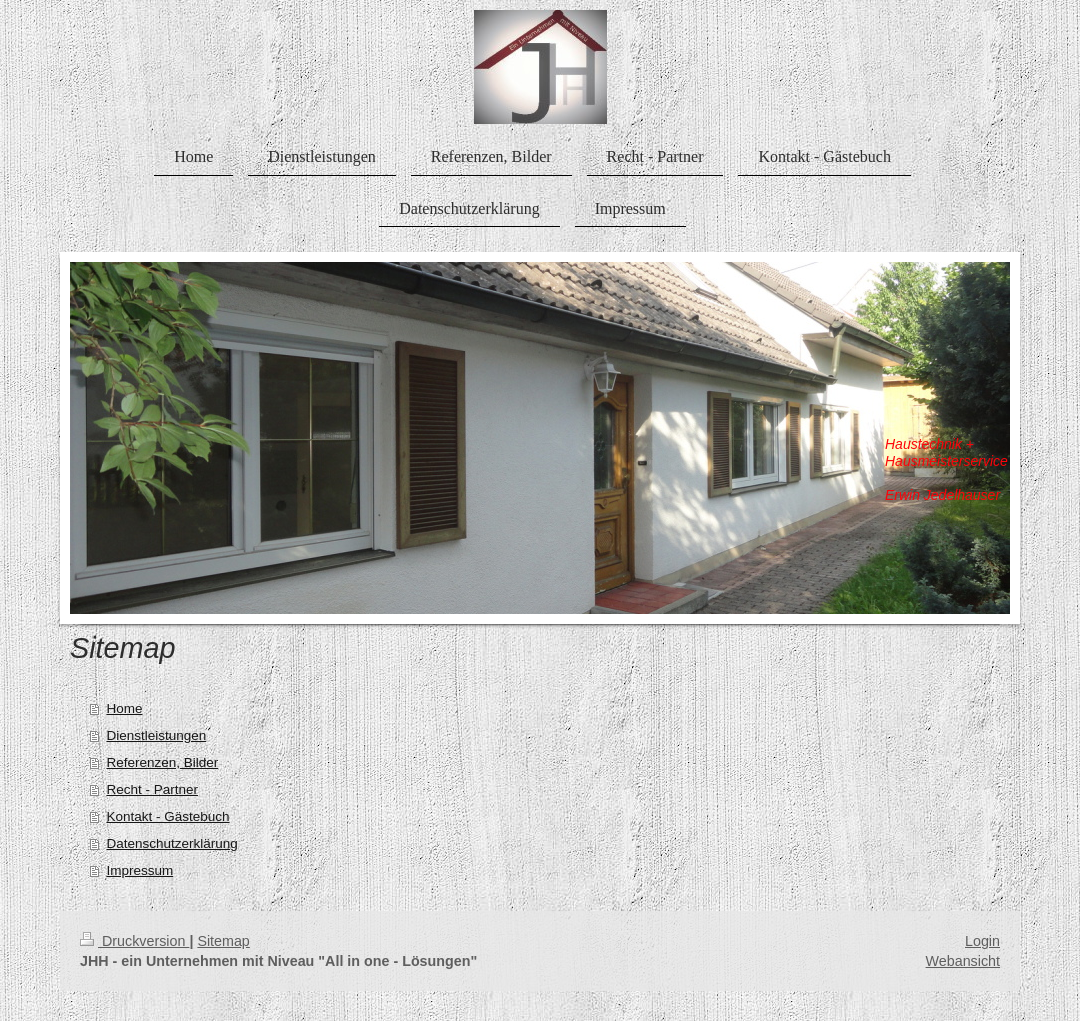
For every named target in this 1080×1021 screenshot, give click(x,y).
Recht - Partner (152, 789)
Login (982, 941)
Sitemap (223, 941)
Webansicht (963, 961)
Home (124, 708)
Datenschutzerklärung (171, 843)
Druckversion (134, 941)
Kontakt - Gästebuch (167, 816)
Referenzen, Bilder (162, 762)
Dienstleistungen (156, 735)
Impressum (139, 870)
